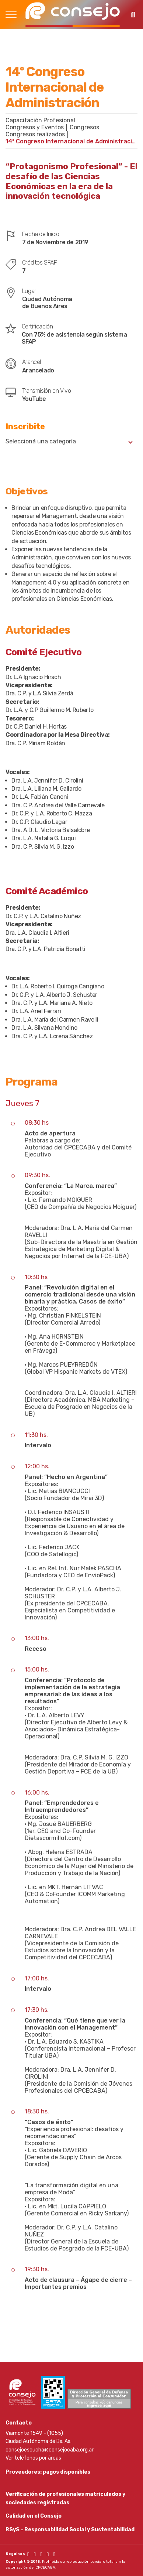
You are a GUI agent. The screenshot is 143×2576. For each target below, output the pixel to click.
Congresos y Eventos (35, 127)
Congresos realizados (35, 134)
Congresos (84, 127)
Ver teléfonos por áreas (33, 2458)
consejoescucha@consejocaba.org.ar (50, 2450)
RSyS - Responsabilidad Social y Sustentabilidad (70, 2529)
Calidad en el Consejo (34, 2516)
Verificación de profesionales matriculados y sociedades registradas (65, 2498)
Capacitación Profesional (40, 120)
